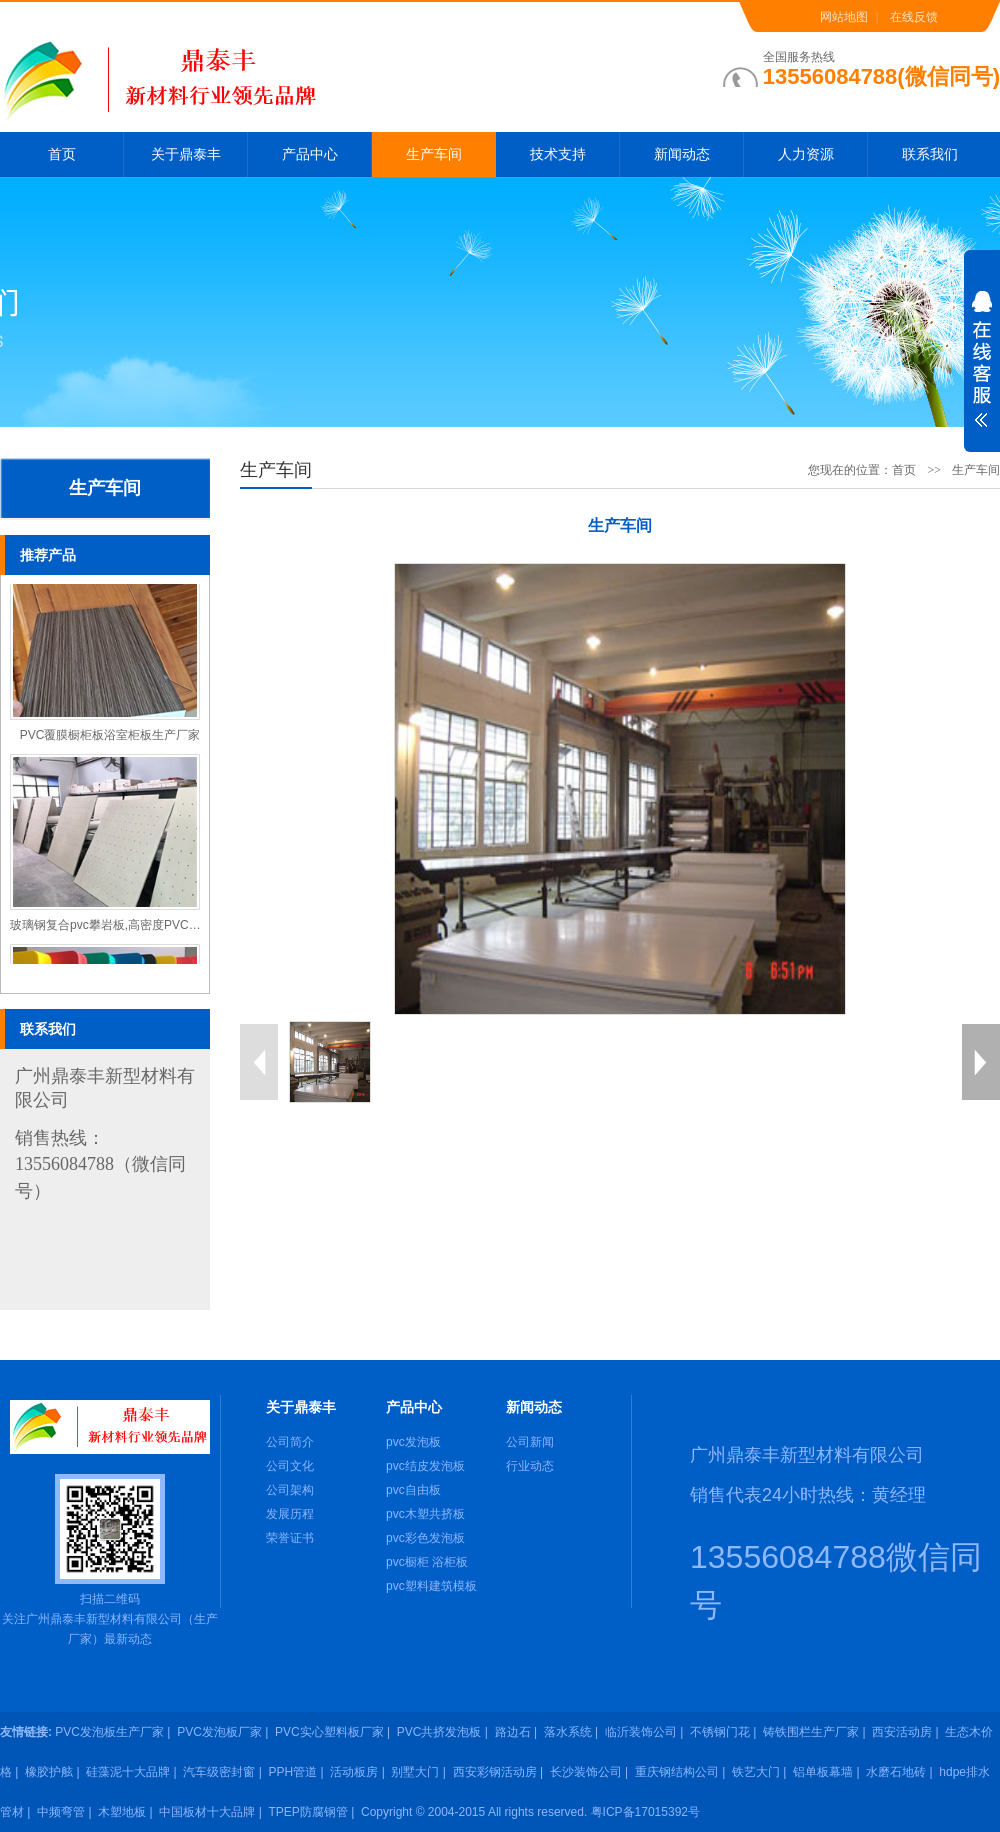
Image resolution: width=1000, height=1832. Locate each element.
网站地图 (844, 17)
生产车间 (434, 154)
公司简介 (290, 1442)
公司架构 (290, 1490)
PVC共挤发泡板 (439, 1732)
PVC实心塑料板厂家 (329, 1732)
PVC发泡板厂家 (219, 1732)
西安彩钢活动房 (495, 1772)
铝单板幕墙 (823, 1772)
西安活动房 (902, 1732)
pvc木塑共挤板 (425, 1514)
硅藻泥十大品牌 (128, 1772)
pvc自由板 (413, 1490)
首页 (62, 154)
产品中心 (310, 154)
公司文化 (290, 1466)
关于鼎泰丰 (186, 154)
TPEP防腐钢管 (308, 1812)
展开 (982, 372)
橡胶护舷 (49, 1772)
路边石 (513, 1732)
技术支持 (558, 154)
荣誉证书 (290, 1538)
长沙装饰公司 (586, 1772)
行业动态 (530, 1466)
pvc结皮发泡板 (425, 1466)
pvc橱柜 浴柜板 (427, 1562)
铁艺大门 (756, 1772)
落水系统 (568, 1732)
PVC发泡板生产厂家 (109, 1732)
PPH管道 (293, 1772)
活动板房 (354, 1772)
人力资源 (806, 154)
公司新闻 (530, 1442)
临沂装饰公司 (641, 1732)
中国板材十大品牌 (207, 1812)
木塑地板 (122, 1812)
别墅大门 (415, 1772)
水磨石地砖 (896, 1772)
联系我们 (930, 154)
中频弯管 (61, 1812)
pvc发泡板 (413, 1442)
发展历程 (290, 1514)
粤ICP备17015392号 (645, 1812)
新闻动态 (682, 154)
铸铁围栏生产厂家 (811, 1732)
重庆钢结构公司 (677, 1772)
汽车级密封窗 (219, 1772)
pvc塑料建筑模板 (431, 1586)
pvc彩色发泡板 (425, 1538)
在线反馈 (914, 17)
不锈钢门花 (720, 1732)
